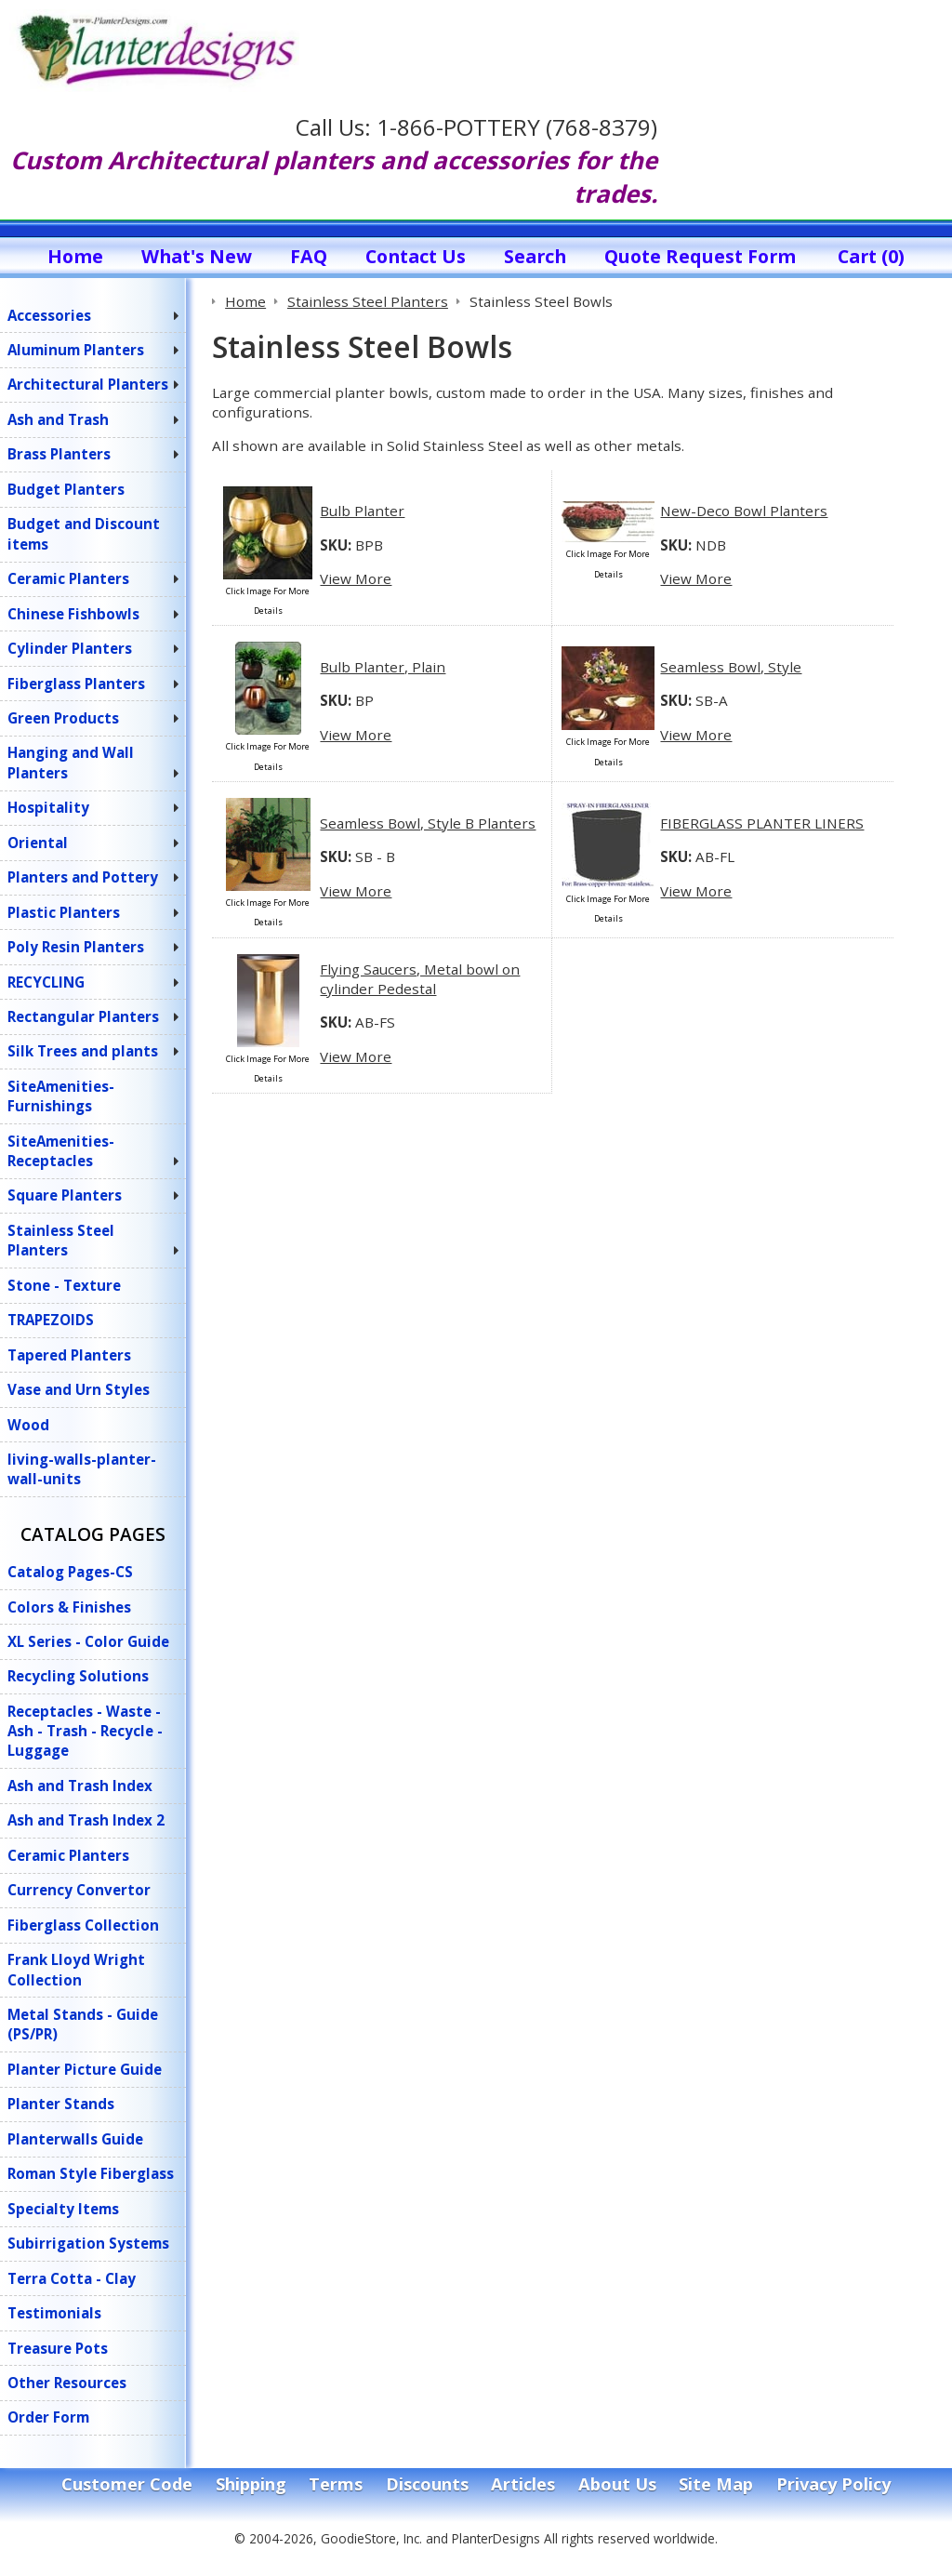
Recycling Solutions (78, 1675)
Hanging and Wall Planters (70, 762)
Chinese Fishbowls (73, 613)
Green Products (63, 718)
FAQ (308, 256)
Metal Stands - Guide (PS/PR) (82, 2024)
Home (75, 256)
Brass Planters (59, 454)
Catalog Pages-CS (70, 1571)
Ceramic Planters (68, 578)
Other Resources (66, 2382)
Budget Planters (66, 489)
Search (535, 256)
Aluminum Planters (75, 349)
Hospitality (48, 807)
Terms (336, 2484)
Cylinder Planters (69, 648)
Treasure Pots (57, 2348)
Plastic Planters (63, 912)
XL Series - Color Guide (88, 1641)
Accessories (49, 315)
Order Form (48, 2417)
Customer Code (126, 2484)
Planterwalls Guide (75, 2139)
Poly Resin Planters (75, 946)
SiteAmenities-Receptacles (60, 1151)
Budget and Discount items (83, 533)
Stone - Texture (64, 1285)
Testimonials (54, 2313)
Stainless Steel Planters (60, 1240)
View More (355, 578)
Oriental (37, 842)
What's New (196, 256)
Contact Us (415, 256)
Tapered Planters (69, 1355)
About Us (617, 2484)
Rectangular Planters (83, 1016)
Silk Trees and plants (82, 1051)
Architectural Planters (87, 384)
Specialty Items (63, 2208)
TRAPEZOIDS (50, 1319)
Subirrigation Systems (88, 2243)
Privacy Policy (833, 2484)
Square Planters (64, 1195)
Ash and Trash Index (79, 1785)
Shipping (251, 2484)
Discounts (427, 2484)
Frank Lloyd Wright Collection (76, 1969)
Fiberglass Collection (83, 1925)
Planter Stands (60, 2103)
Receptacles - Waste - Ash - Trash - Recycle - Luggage (85, 1731)
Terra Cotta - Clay (71, 2278)
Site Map (716, 2484)
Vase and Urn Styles (78, 1389)
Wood (28, 1424)
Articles (523, 2484)
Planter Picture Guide (84, 2069)
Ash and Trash (58, 419)
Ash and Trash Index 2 (86, 1820)
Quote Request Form (700, 256)
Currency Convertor (79, 1889)
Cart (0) (871, 256)
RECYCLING (46, 982)
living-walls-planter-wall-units (81, 1469)
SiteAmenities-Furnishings (60, 1096)
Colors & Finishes (69, 1607)
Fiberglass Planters (76, 683)
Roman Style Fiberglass (90, 2173)
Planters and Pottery (82, 877)
